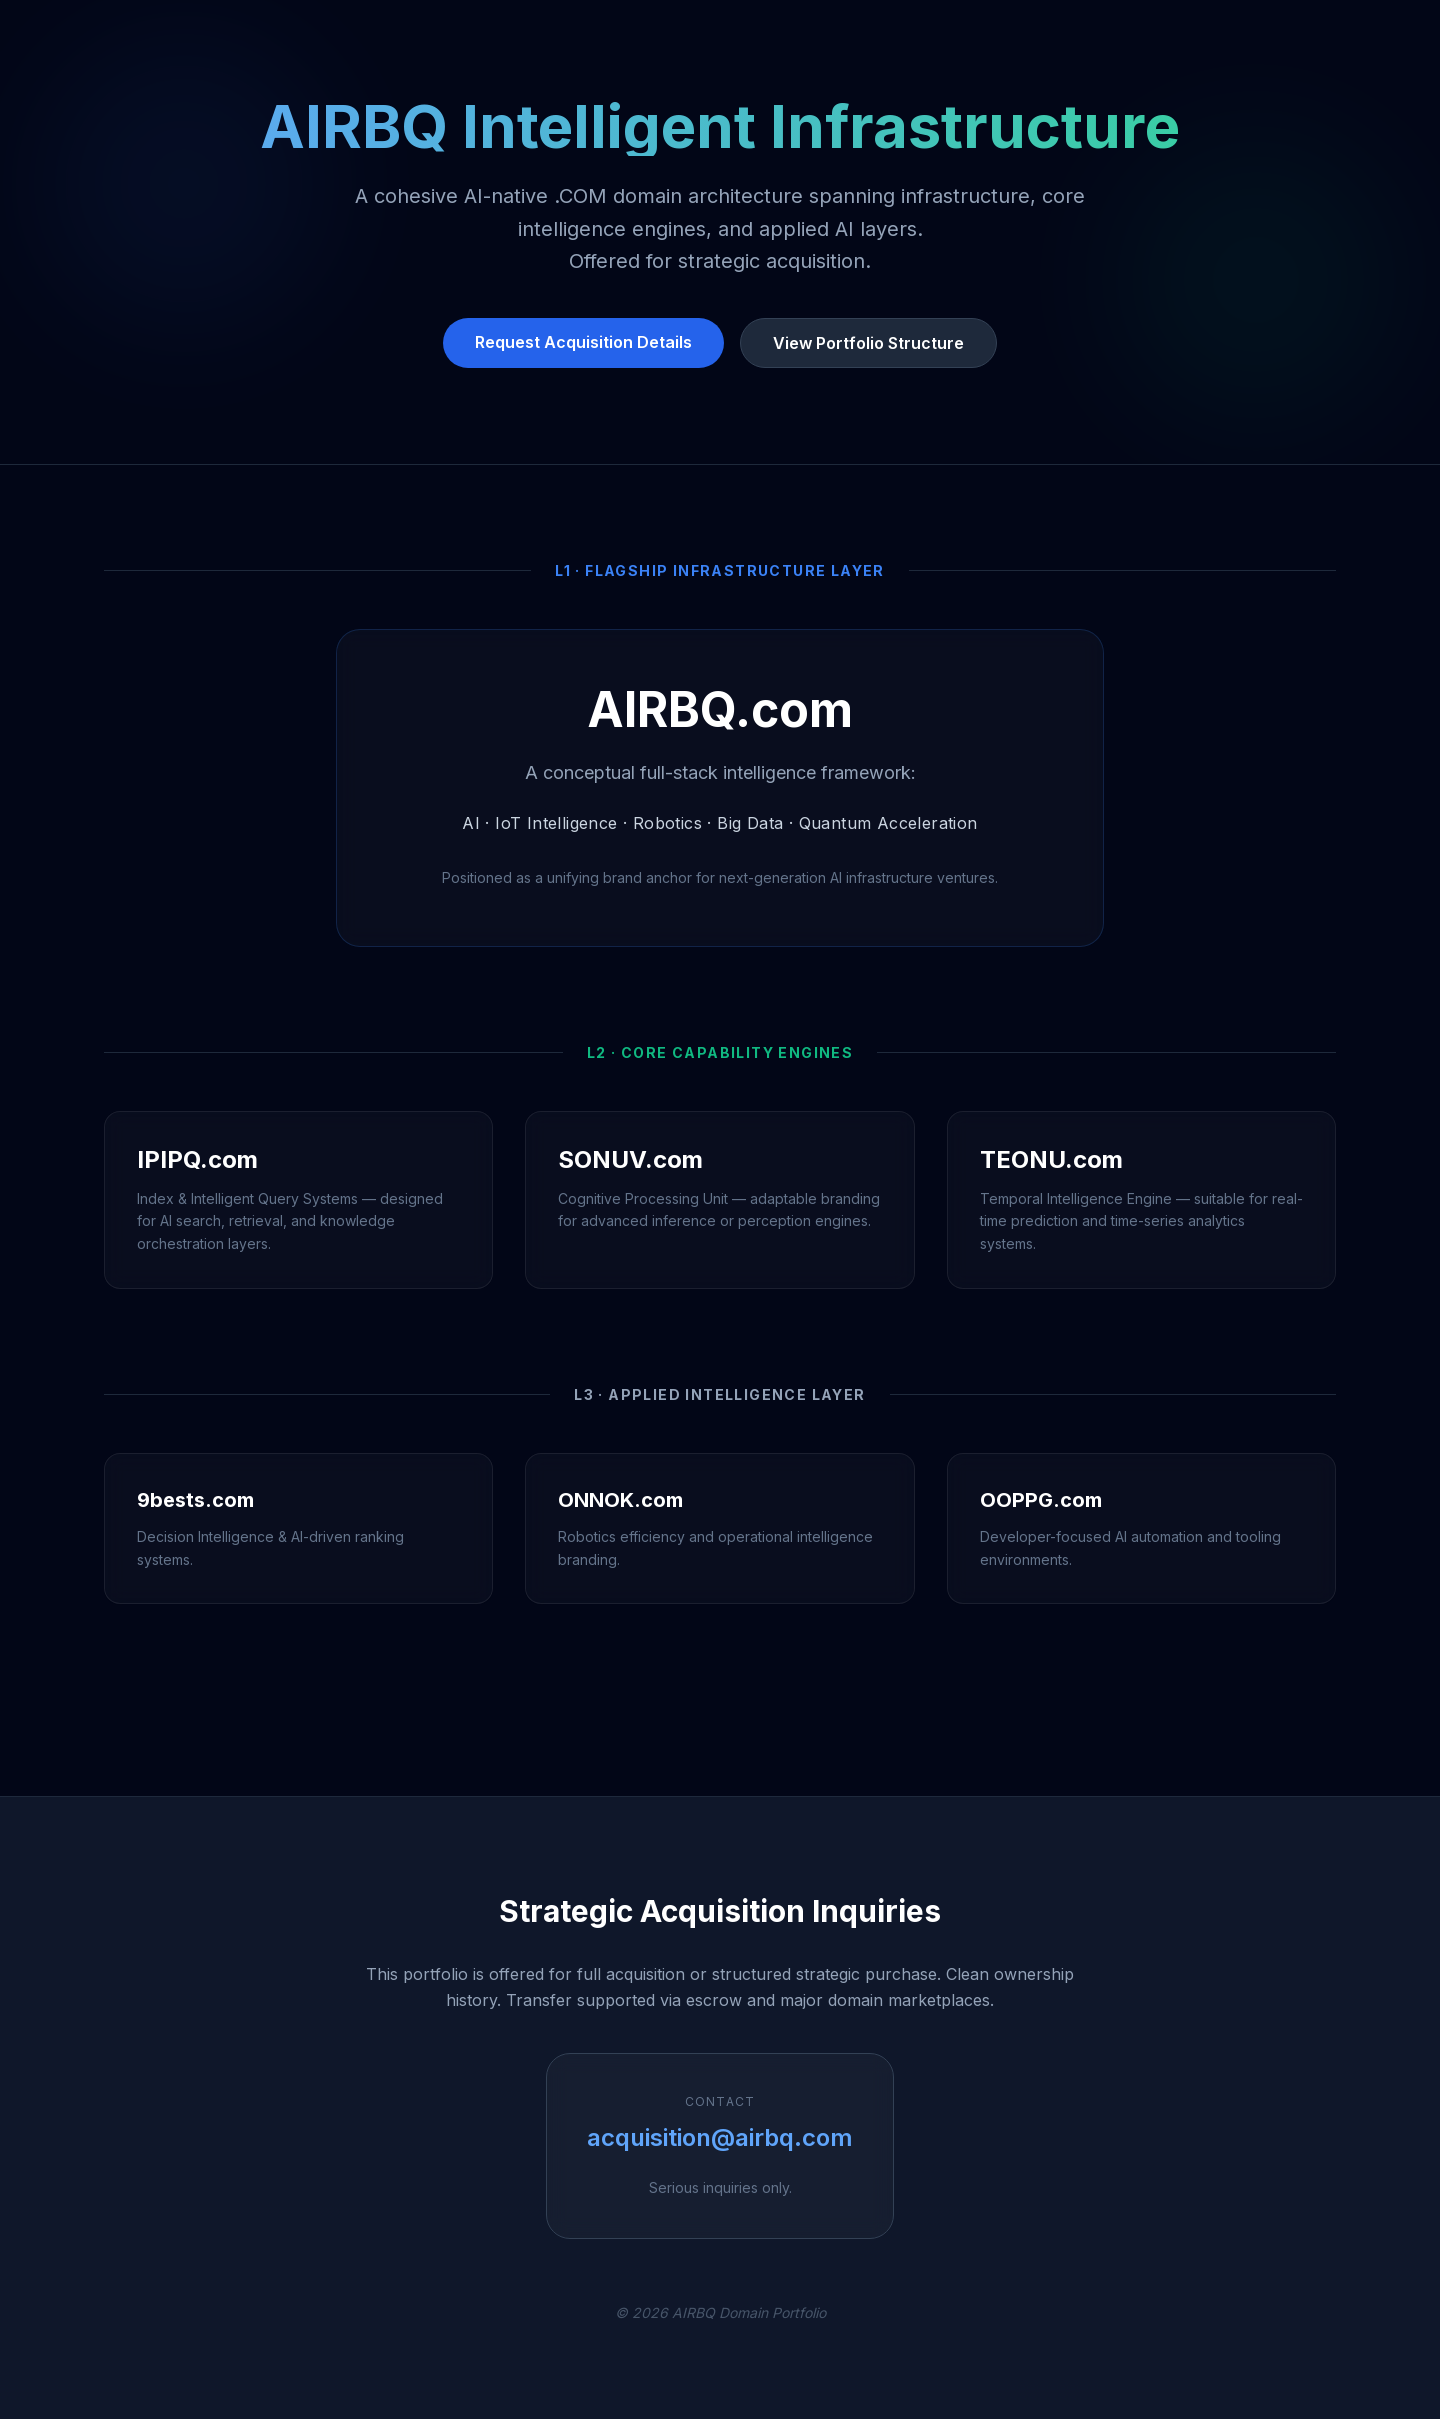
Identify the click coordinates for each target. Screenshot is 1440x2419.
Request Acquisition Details (583, 342)
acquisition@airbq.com (720, 2137)
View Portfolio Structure (868, 343)
